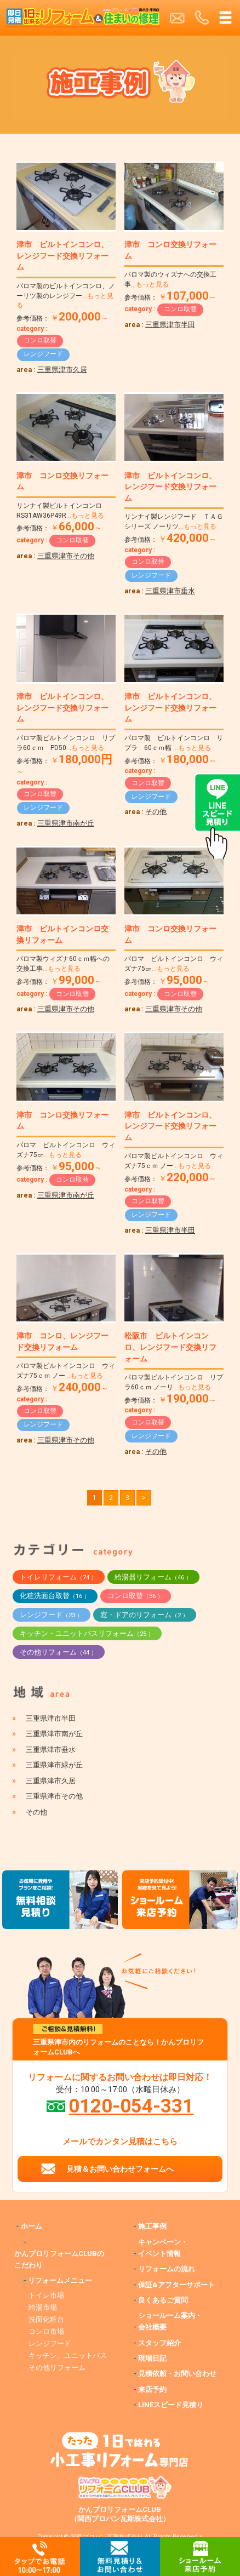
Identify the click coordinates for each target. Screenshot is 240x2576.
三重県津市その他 (65, 556)
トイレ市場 (46, 2295)
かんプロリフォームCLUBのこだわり (59, 2259)
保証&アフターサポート (176, 2285)
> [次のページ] (144, 1498)
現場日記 (152, 2358)
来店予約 (152, 2389)
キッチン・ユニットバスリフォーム (87, 1633)
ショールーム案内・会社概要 (170, 2321)
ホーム (31, 2226)
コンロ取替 (40, 340)
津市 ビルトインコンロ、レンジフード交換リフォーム (62, 255)
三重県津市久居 (62, 369)
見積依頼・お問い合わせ (177, 2373)
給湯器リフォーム (153, 1577)
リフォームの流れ (166, 2269)
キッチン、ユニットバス (67, 2355)
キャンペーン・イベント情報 (163, 2248)
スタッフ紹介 (159, 2343)
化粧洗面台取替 (55, 1596)
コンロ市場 (46, 2331)
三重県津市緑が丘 (54, 1765)
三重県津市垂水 (170, 591)
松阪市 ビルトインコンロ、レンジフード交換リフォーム (170, 1347)
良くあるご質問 (163, 2300)
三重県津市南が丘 (65, 823)
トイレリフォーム (58, 1577)
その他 (156, 812)
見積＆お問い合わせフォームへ (120, 2169)
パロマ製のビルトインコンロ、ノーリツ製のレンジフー (65, 296)
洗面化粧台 (46, 2319)
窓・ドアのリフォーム (144, 1615)
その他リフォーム (58, 1652)
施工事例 (152, 2226)
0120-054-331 (130, 2106)
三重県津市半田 (170, 324)
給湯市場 (42, 2307)
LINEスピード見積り (170, 2405)
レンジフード (43, 354)
